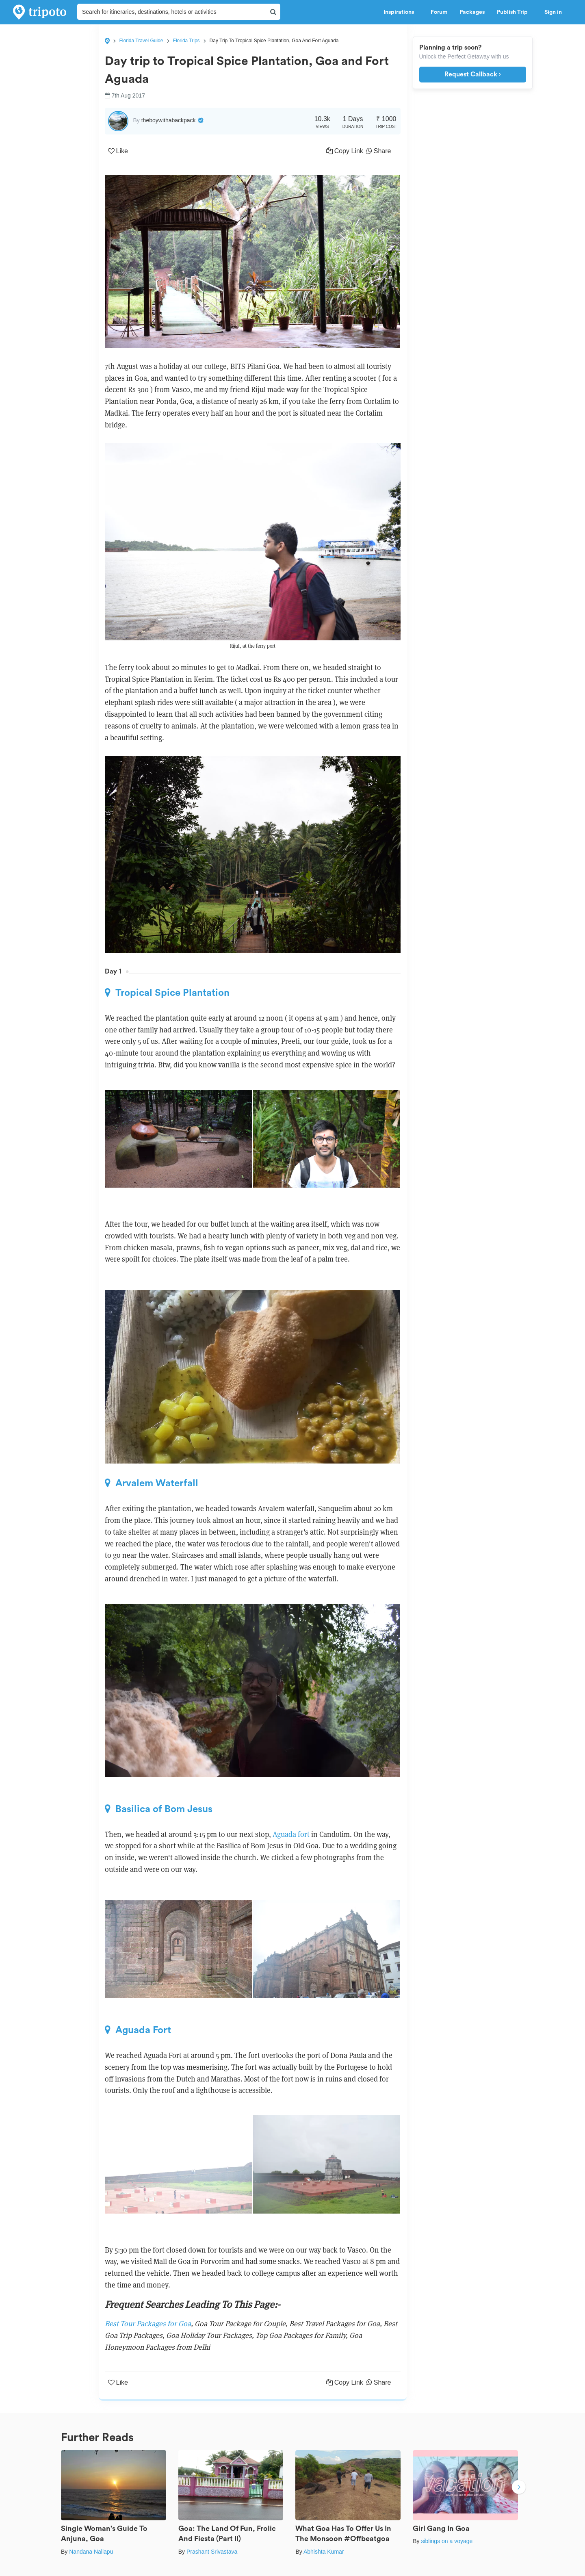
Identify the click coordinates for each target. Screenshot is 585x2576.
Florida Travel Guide (141, 40)
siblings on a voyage (446, 2541)
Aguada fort (291, 1834)
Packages (472, 12)
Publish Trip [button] (514, 12)
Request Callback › (472, 74)
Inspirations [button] (401, 12)
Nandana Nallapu (91, 2551)
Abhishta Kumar (323, 2551)
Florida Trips (186, 40)
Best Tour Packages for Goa (148, 2323)
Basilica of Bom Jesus (158, 1809)
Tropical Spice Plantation (167, 992)
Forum (439, 12)
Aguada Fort (138, 2030)
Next (519, 2488)
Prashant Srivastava (211, 2551)
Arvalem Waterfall (151, 1483)
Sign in (553, 12)
